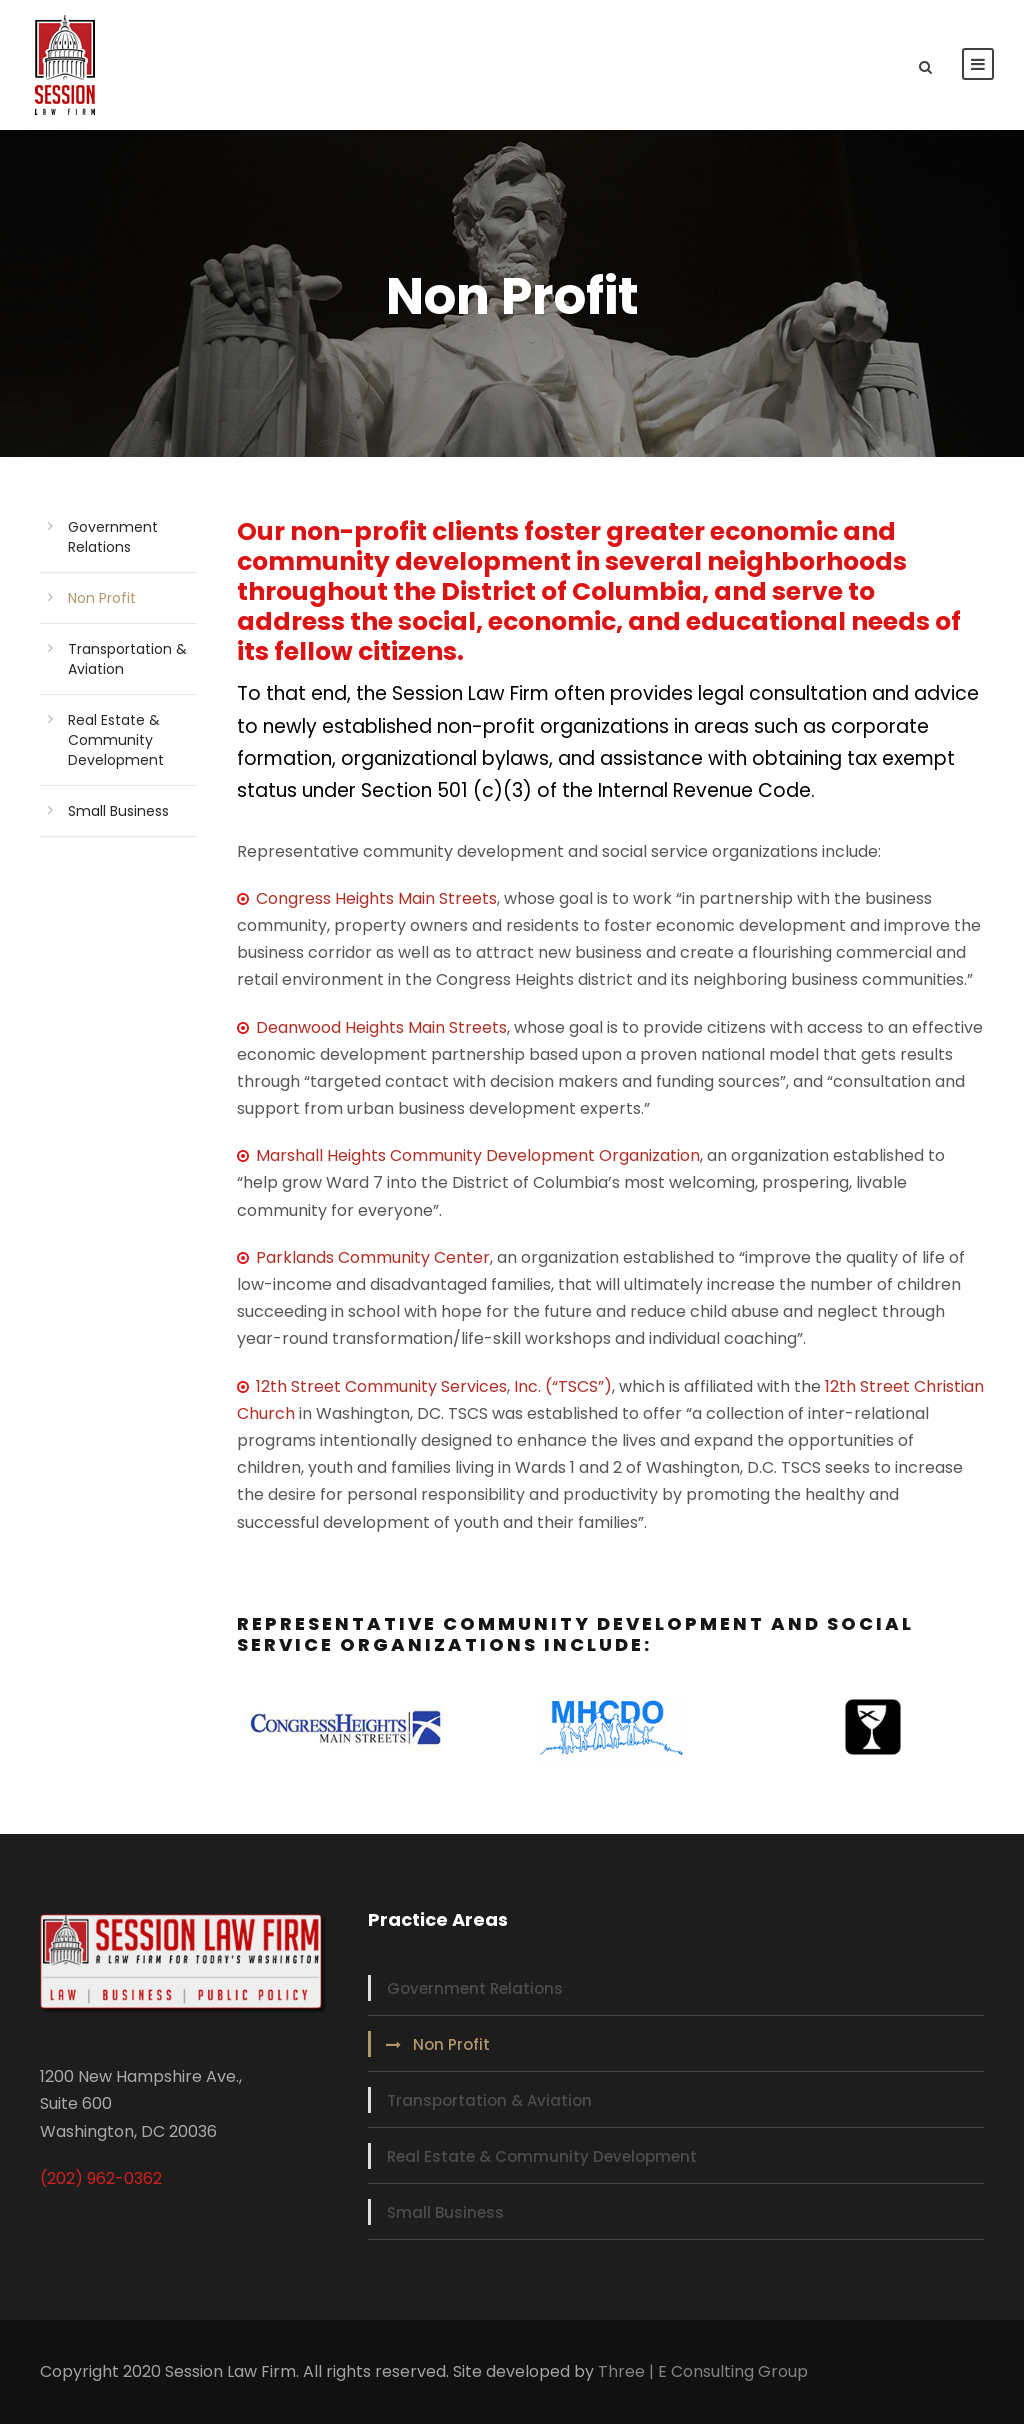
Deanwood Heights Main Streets (381, 1027)
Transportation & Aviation (489, 2100)
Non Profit (102, 598)
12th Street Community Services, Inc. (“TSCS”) (434, 1386)
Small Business (118, 811)
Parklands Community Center (373, 1257)
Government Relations (113, 537)
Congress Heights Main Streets (367, 898)
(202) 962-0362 (101, 2178)
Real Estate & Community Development (116, 740)
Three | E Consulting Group (703, 2371)
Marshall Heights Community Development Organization (478, 1155)
